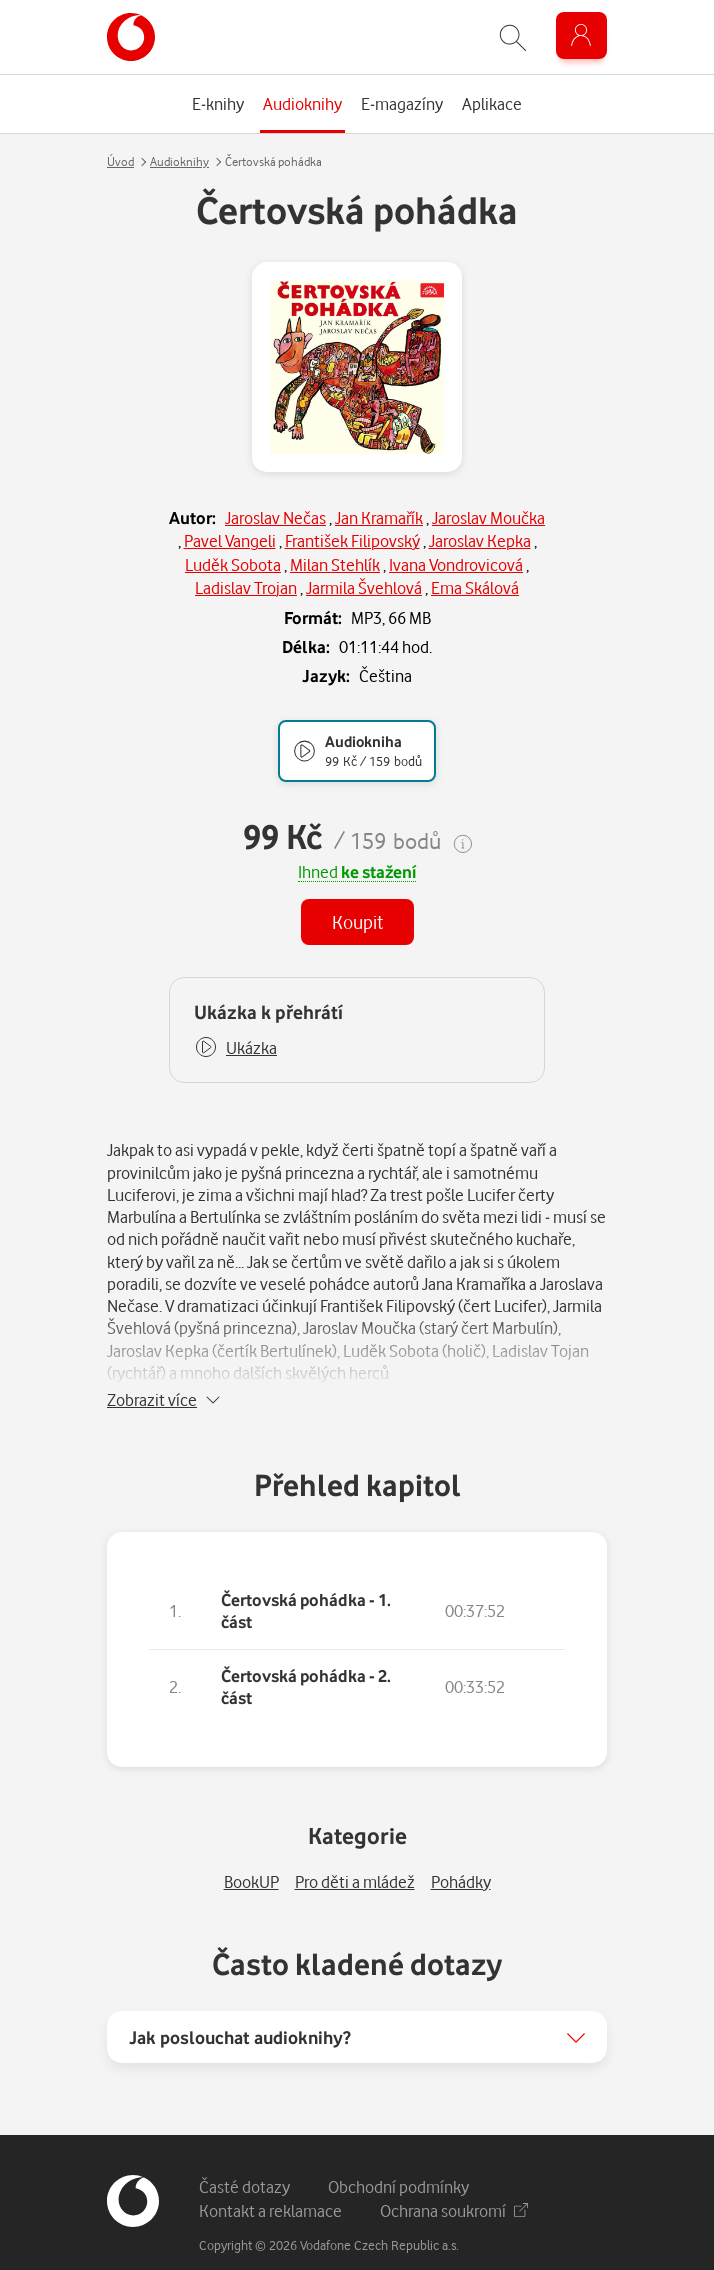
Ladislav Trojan (246, 587)
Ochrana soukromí (454, 2183)
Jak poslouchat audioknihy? (240, 2010)
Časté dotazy (244, 2159)
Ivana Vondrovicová (456, 564)
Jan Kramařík (379, 517)
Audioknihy (179, 161)
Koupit (357, 921)
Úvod (120, 161)
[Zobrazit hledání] (513, 37)
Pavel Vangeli (230, 540)
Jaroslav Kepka (480, 540)
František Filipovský (352, 540)
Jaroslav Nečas (275, 517)
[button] (235, 1048)
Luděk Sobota (233, 564)
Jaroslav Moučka (488, 517)
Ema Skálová (475, 587)
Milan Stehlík (335, 564)
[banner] (131, 37)
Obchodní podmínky (398, 2159)
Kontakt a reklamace (270, 2183)
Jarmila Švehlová (364, 587)
